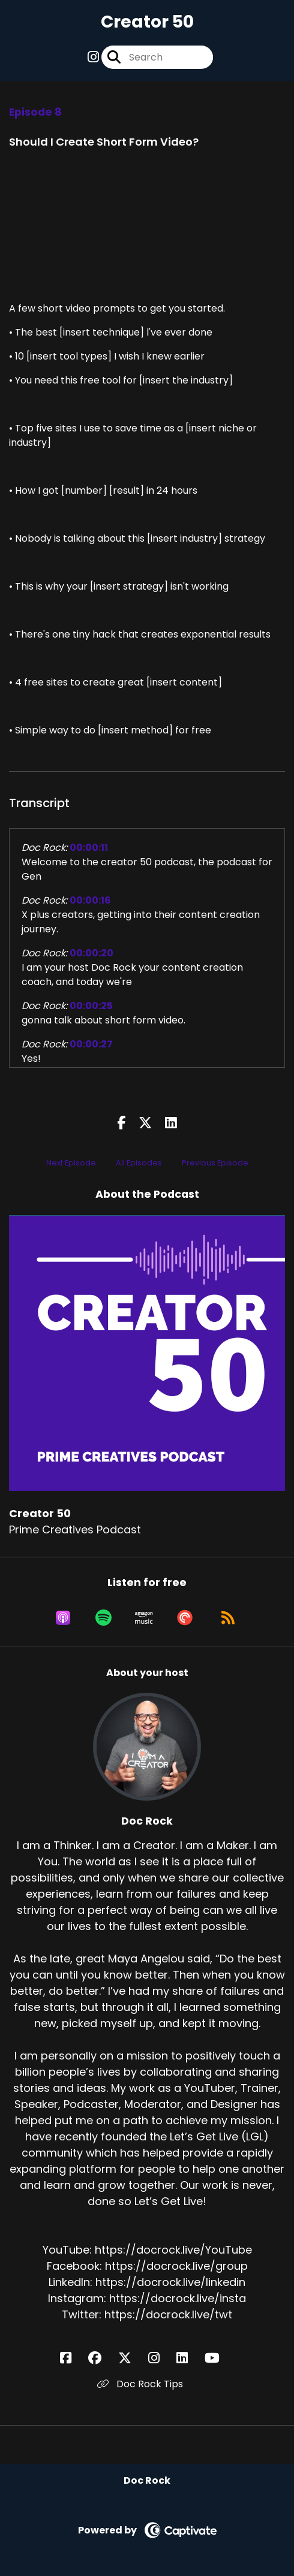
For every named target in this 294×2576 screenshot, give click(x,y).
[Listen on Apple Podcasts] (63, 1617)
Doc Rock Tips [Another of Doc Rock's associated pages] (140, 2384)
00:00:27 (91, 1044)
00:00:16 (90, 900)
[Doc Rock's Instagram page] (161, 2358)
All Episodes (139, 1163)
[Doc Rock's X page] (132, 2358)
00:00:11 (89, 847)
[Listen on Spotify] (103, 1617)
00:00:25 (91, 1006)
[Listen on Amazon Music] (144, 1617)
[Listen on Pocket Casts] (185, 1617)
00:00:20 (91, 953)
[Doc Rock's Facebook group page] (102, 2358)
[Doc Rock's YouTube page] (219, 2358)
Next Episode (71, 1163)
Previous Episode (215, 1163)
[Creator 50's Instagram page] (93, 57)
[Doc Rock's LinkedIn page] (189, 2358)
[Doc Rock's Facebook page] (73, 2358)
